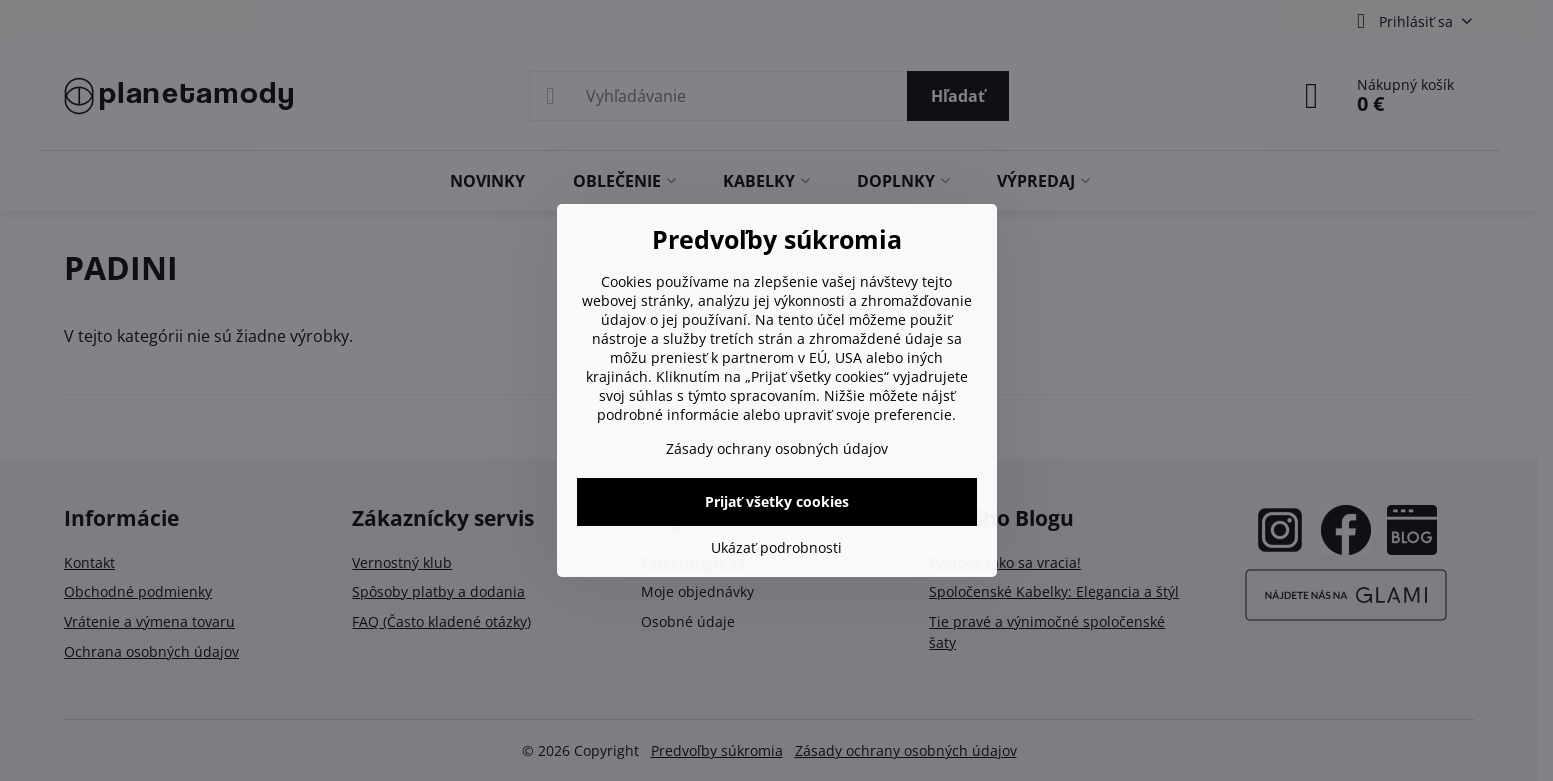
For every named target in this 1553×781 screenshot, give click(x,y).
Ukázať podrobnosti (776, 547)
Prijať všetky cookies (777, 501)
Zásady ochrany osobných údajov (777, 448)
